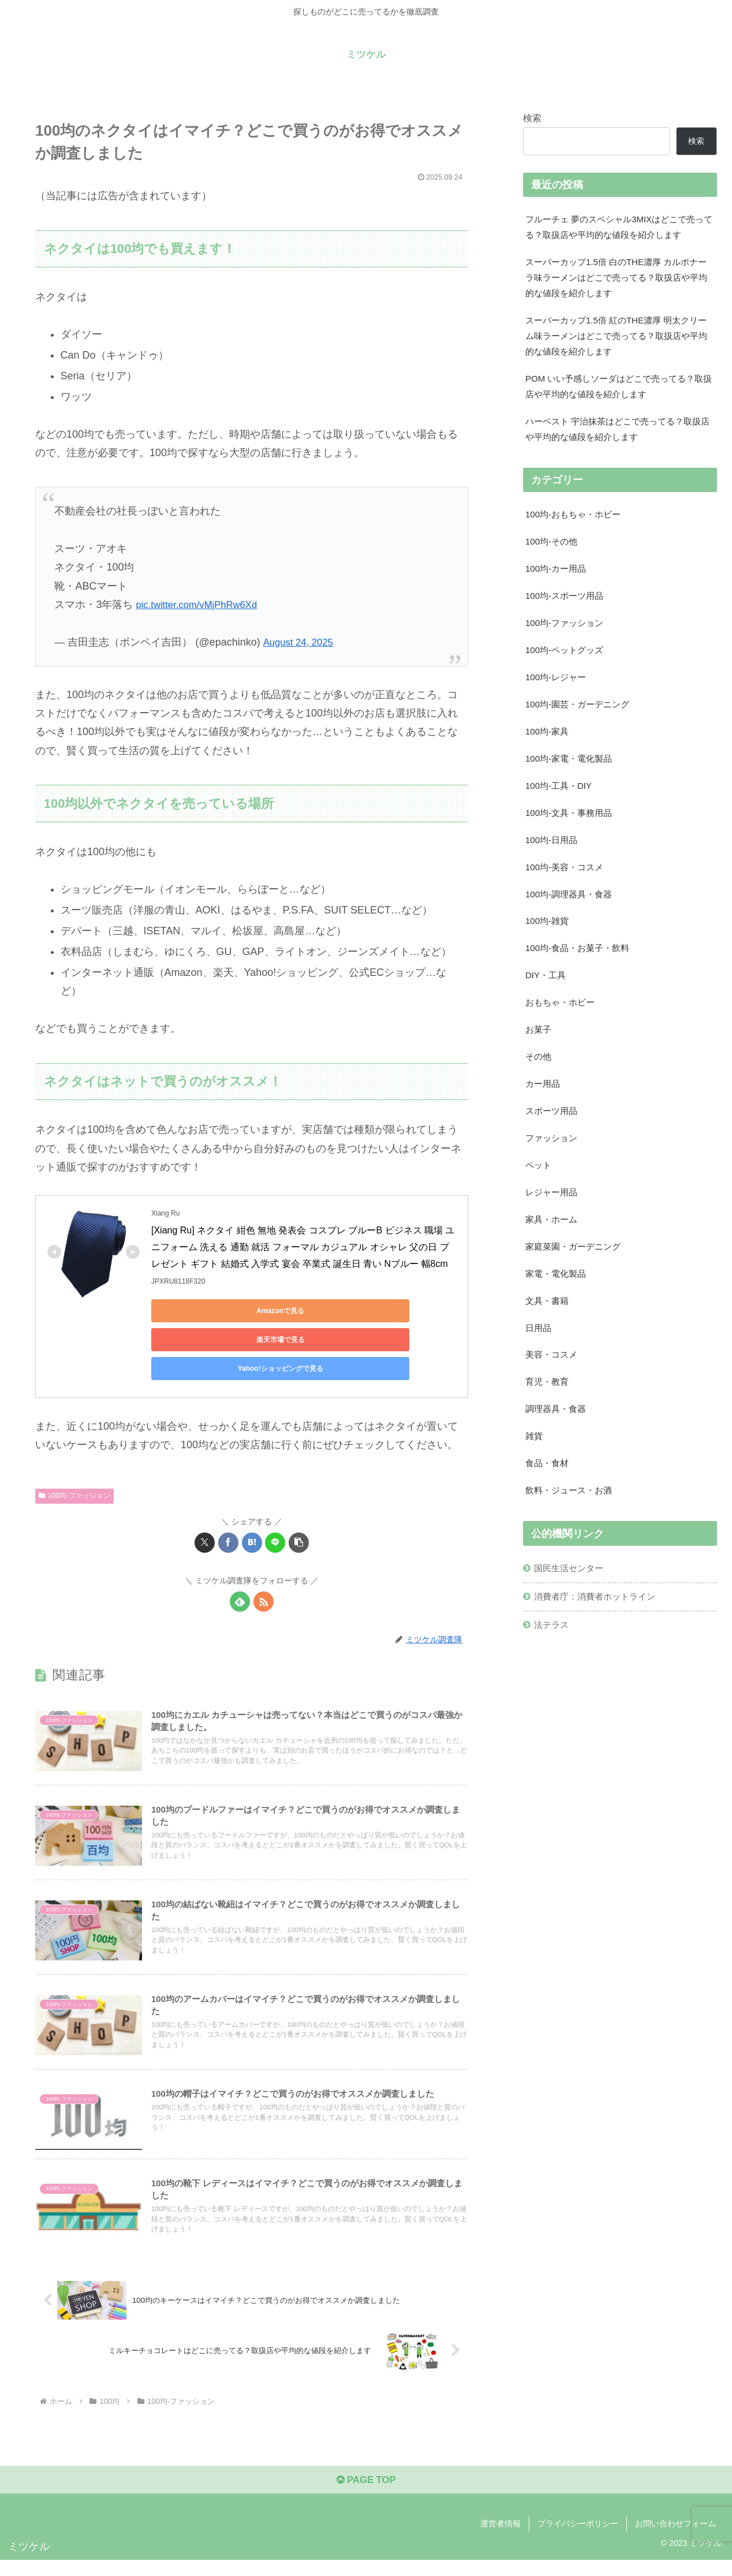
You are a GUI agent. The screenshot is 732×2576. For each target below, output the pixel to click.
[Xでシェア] (205, 1514)
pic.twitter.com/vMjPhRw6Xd (201, 604)
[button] (299, 1514)
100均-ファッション (74, 1467)
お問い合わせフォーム (675, 2540)
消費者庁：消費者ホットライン (599, 1661)
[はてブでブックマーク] (252, 1514)
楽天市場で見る (313, 1311)
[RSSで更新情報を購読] (263, 1573)
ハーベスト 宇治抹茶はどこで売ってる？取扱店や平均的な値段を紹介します (619, 443)
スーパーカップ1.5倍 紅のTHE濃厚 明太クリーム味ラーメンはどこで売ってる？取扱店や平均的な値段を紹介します (617, 344)
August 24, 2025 (301, 642)
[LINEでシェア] (275, 1514)
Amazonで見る (203, 1311)
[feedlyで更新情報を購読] (240, 1573)
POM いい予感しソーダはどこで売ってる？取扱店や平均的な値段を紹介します (615, 398)
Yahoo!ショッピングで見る (203, 1340)
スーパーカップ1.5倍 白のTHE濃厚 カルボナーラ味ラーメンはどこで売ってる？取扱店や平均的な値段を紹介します (617, 282)
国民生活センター (572, 1632)
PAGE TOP (366, 2496)
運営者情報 (500, 2540)
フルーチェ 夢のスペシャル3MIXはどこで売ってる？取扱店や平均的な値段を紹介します (617, 228)
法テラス (553, 1691)
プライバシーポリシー (577, 2540)
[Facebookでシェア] (228, 1514)
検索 (532, 118)
